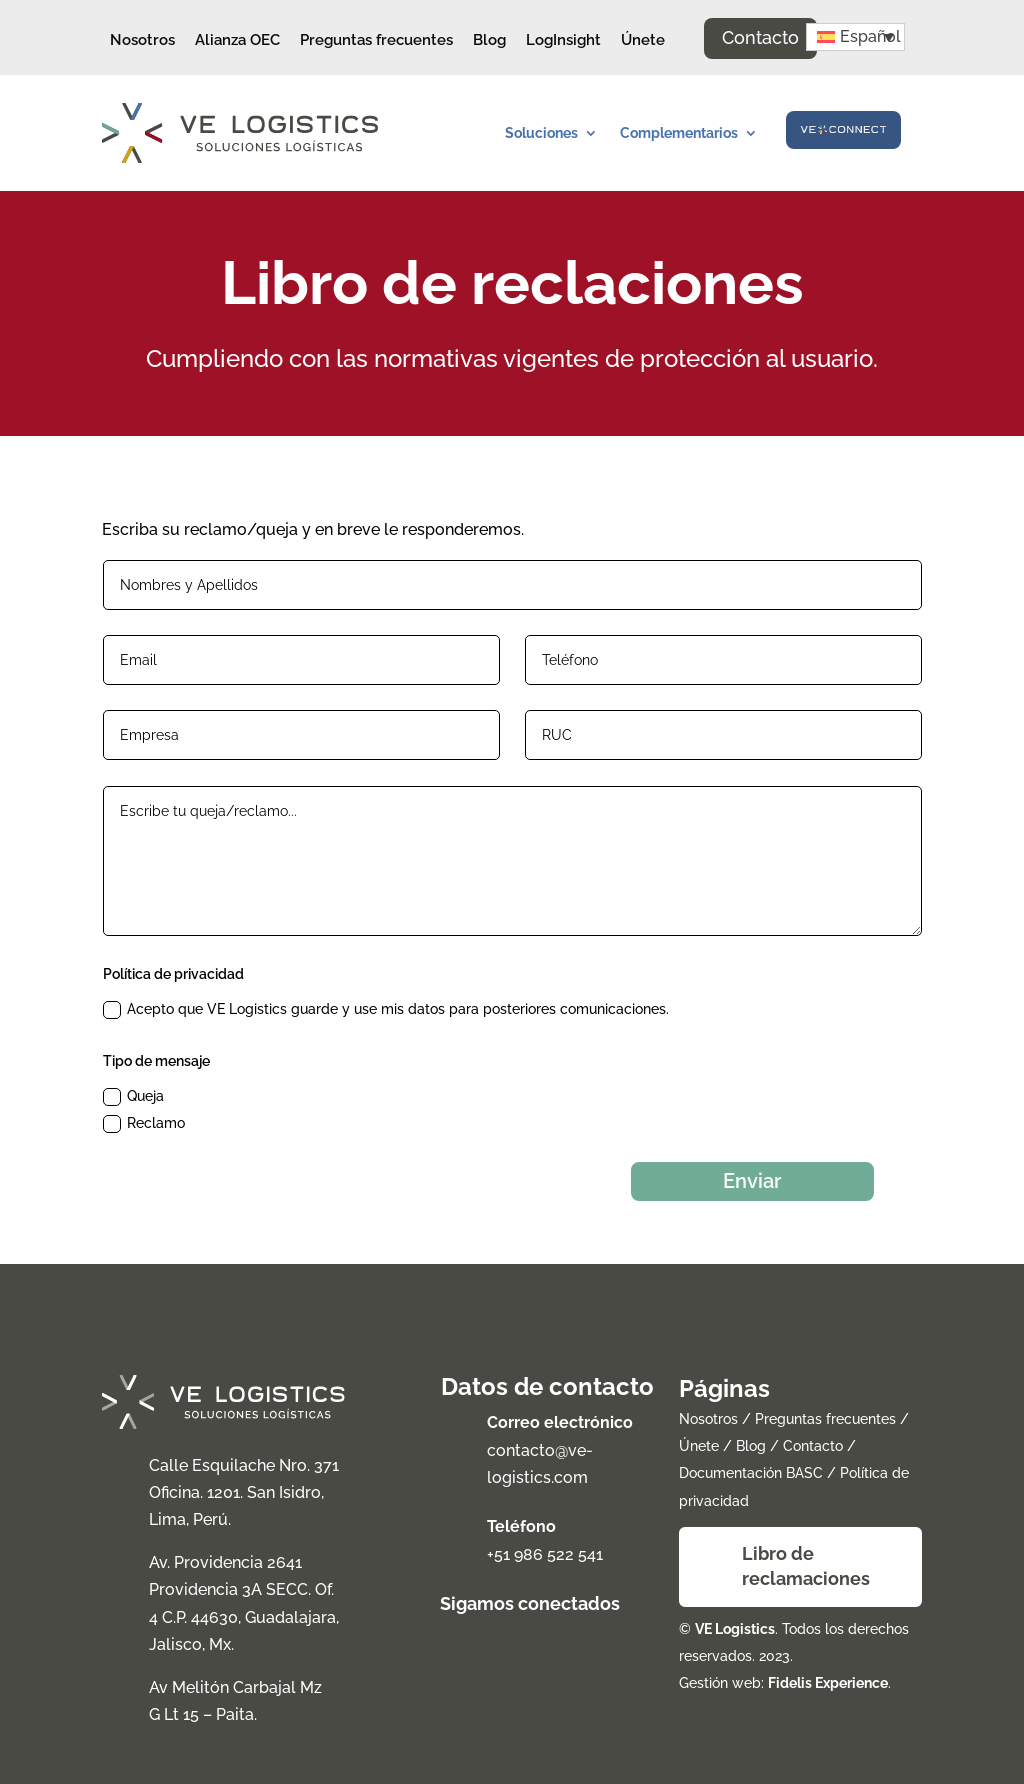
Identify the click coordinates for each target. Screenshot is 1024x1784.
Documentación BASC (751, 1468)
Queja (133, 1097)
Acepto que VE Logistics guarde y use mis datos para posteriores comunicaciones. (386, 1010)
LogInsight (563, 40)
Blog (489, 40)
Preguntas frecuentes (376, 40)
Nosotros (142, 40)
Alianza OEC (237, 40)
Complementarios (679, 133)
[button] (855, 37)
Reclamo (144, 1124)
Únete (643, 40)
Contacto (760, 37)
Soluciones (541, 133)
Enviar (741, 1173)
